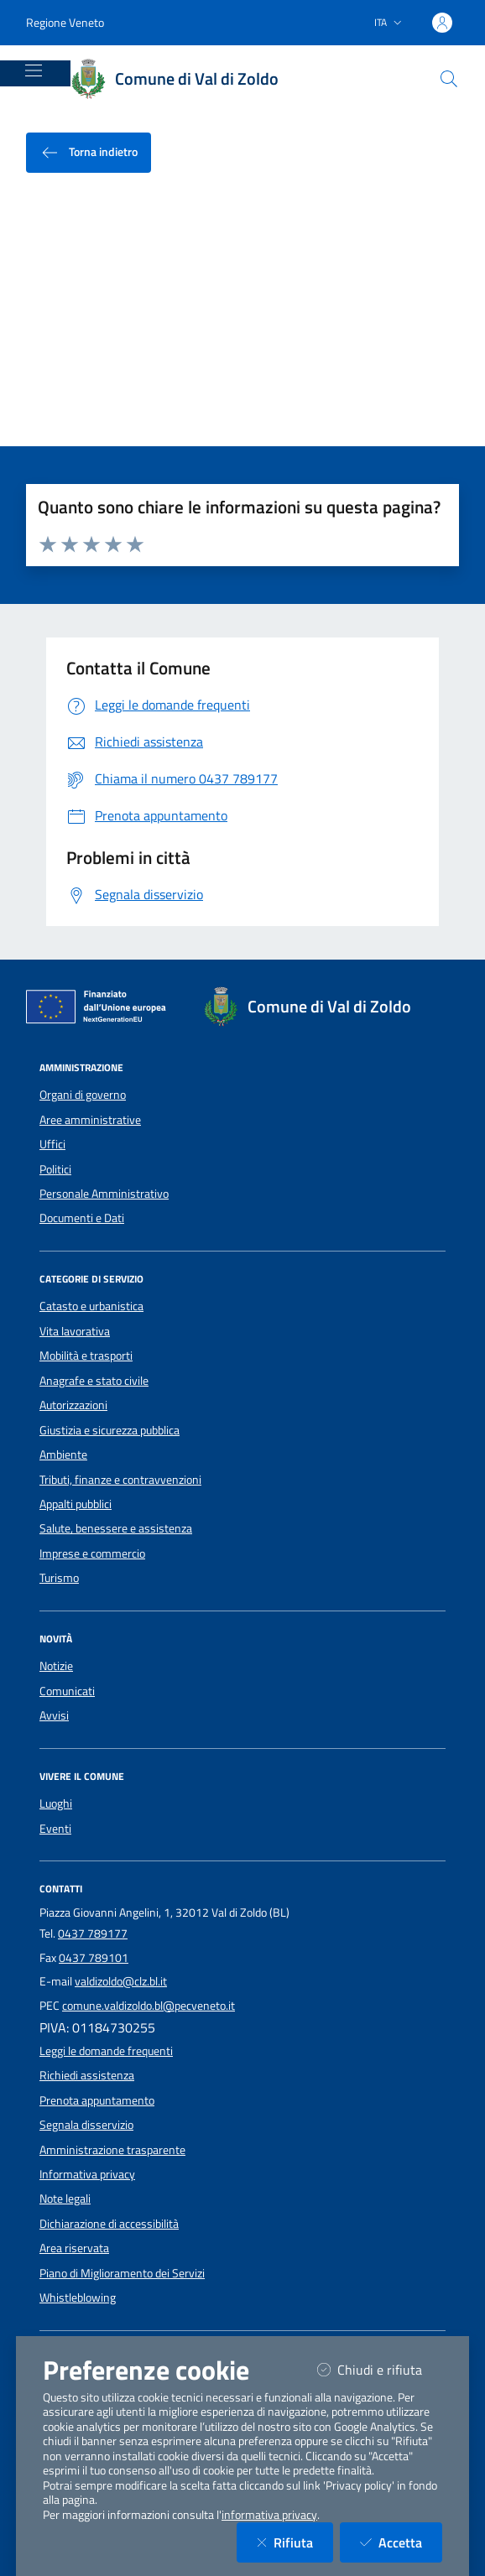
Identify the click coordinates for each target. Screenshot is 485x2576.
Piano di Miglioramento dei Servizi (122, 2273)
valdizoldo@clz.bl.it (121, 1981)
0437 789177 (93, 1933)
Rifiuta (295, 2542)
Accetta (401, 2542)
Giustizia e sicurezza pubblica (109, 1430)
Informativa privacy (87, 2174)
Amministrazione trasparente (112, 2150)
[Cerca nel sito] (449, 79)
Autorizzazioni (73, 1405)
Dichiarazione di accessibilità (109, 2223)
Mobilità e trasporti (86, 1355)
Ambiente (63, 1454)
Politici (55, 1169)
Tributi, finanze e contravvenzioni (120, 1479)
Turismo (59, 1578)
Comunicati (67, 1691)
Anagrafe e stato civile (94, 1380)
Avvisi (54, 1715)
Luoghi (55, 1803)
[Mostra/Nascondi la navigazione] (33, 70)
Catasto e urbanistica (91, 1306)
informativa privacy (269, 2515)
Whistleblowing (77, 2297)
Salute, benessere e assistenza (115, 1528)
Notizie (56, 1666)
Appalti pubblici (75, 1504)
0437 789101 (93, 1958)
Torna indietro (88, 153)
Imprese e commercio (92, 1553)
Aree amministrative (90, 1120)
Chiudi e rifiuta (379, 2369)
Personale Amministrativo (104, 1193)
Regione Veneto (65, 22)
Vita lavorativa (74, 1331)
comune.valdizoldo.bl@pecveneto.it (148, 2005)
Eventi (55, 1828)
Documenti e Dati (81, 1218)
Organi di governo (82, 1094)
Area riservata (74, 2248)
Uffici (52, 1144)
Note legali (65, 2198)
